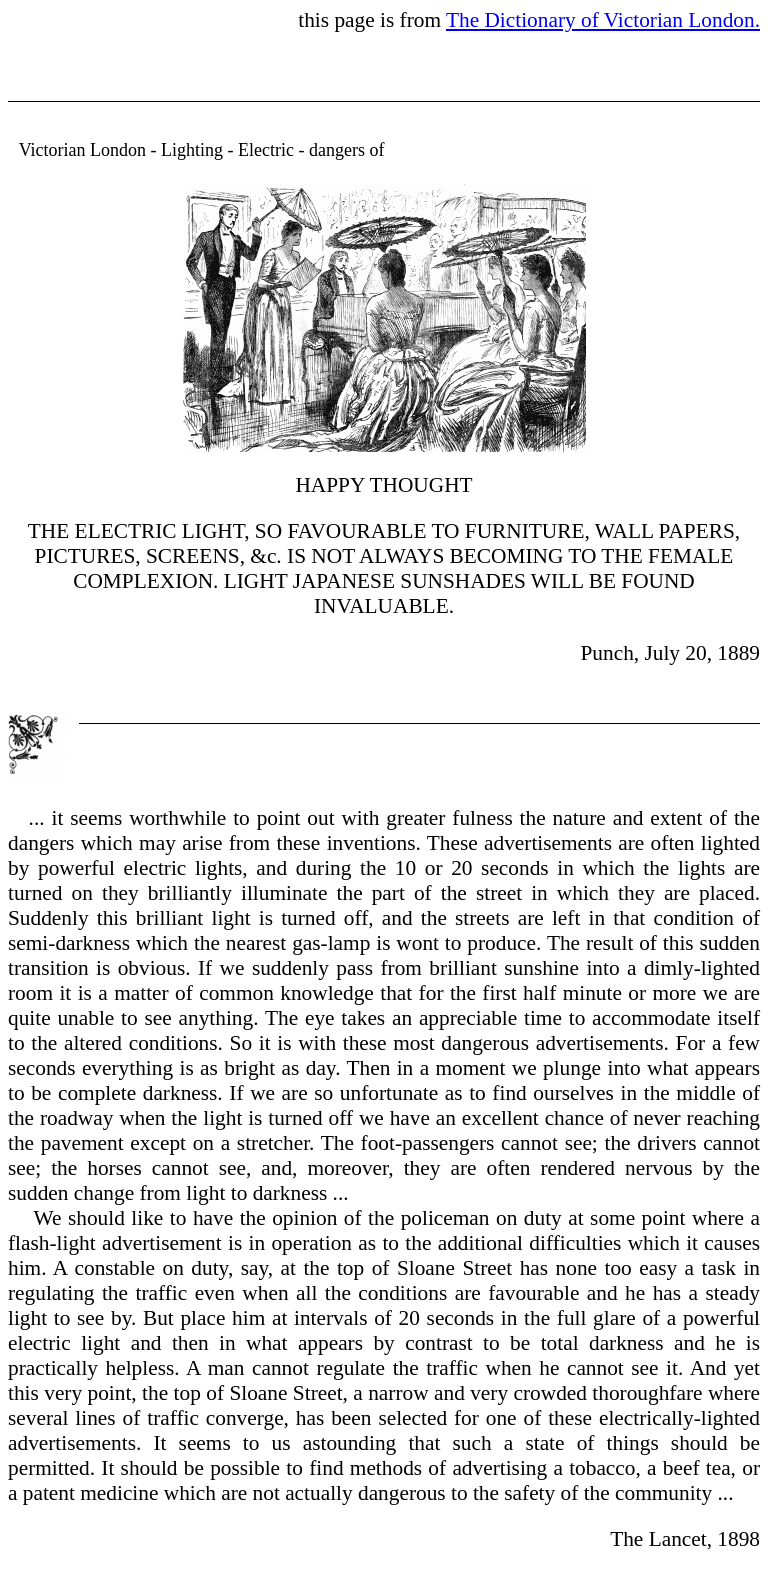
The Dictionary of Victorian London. (603, 20)
